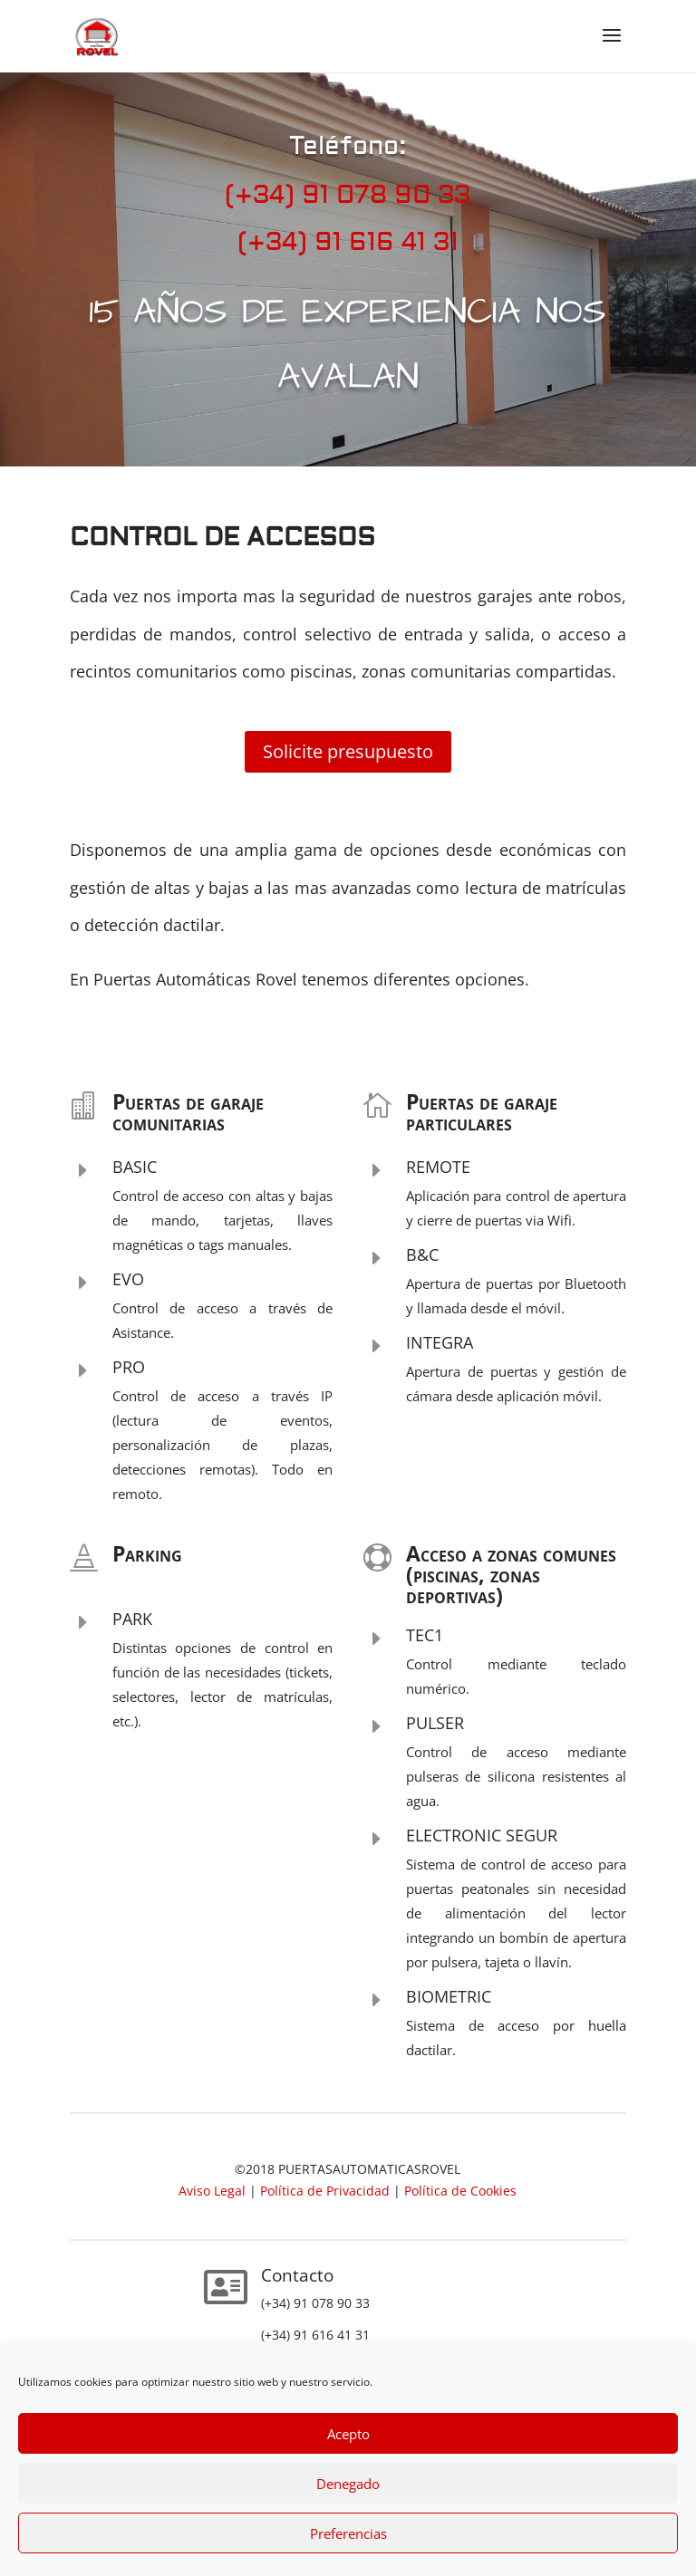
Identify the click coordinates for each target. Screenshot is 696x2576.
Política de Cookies (460, 2190)
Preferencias (348, 2533)
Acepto (348, 2434)
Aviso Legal (214, 2190)
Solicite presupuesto (348, 751)
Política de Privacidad (325, 2190)
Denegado (348, 2484)
